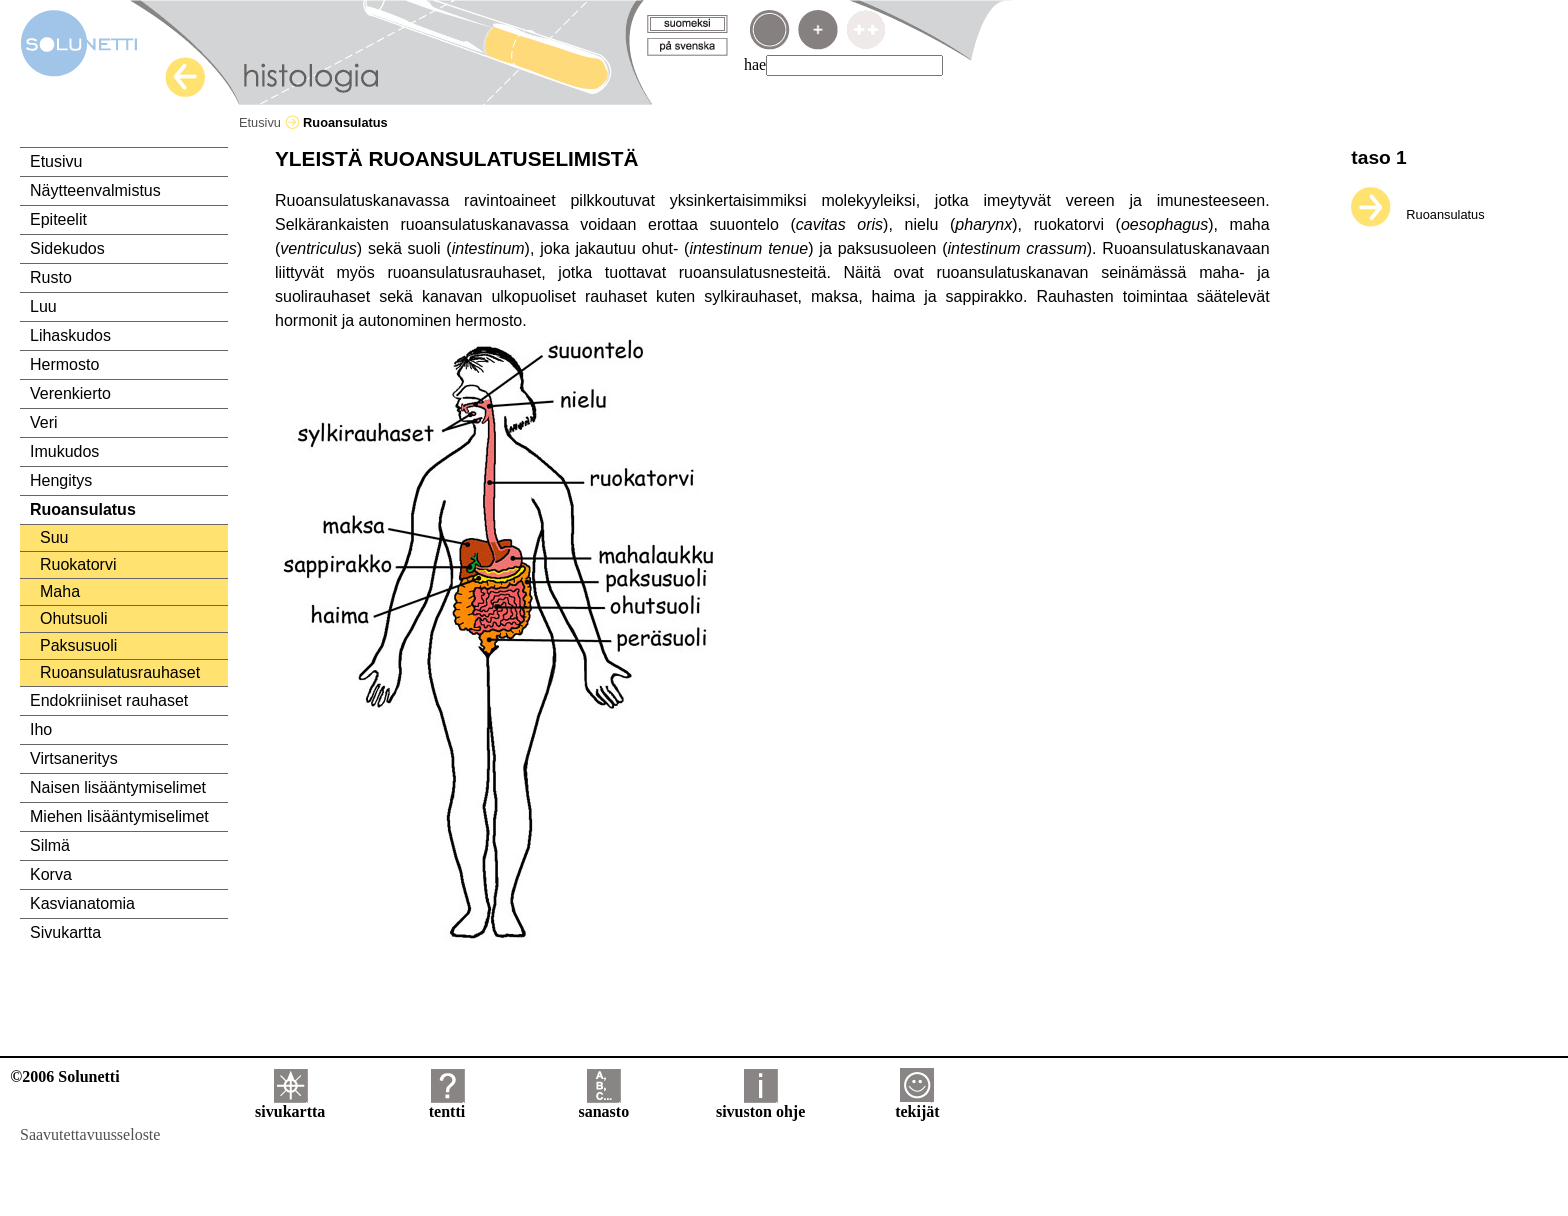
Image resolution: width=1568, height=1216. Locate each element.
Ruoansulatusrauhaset (120, 672)
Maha (60, 591)
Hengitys (61, 480)
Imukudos (64, 451)
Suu (54, 537)
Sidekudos (67, 248)
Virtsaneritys (74, 758)
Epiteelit (58, 219)
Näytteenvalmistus (95, 190)
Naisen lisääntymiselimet (118, 787)
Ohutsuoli (74, 618)
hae (755, 64)
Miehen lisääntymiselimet (119, 816)
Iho (41, 729)
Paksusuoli (78, 645)
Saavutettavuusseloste (90, 1134)
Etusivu (269, 122)
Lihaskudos (70, 335)
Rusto (51, 277)
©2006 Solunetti (64, 1076)
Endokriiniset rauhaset (109, 700)
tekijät (917, 1104)
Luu (43, 306)
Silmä (50, 845)
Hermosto (64, 364)
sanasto (603, 1104)
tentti (447, 1104)
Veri (44, 422)
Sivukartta (65, 932)
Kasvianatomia (82, 903)
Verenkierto (70, 393)
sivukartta (290, 1104)
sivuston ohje (760, 1104)
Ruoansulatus (83, 509)
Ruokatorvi (78, 564)
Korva (51, 874)
